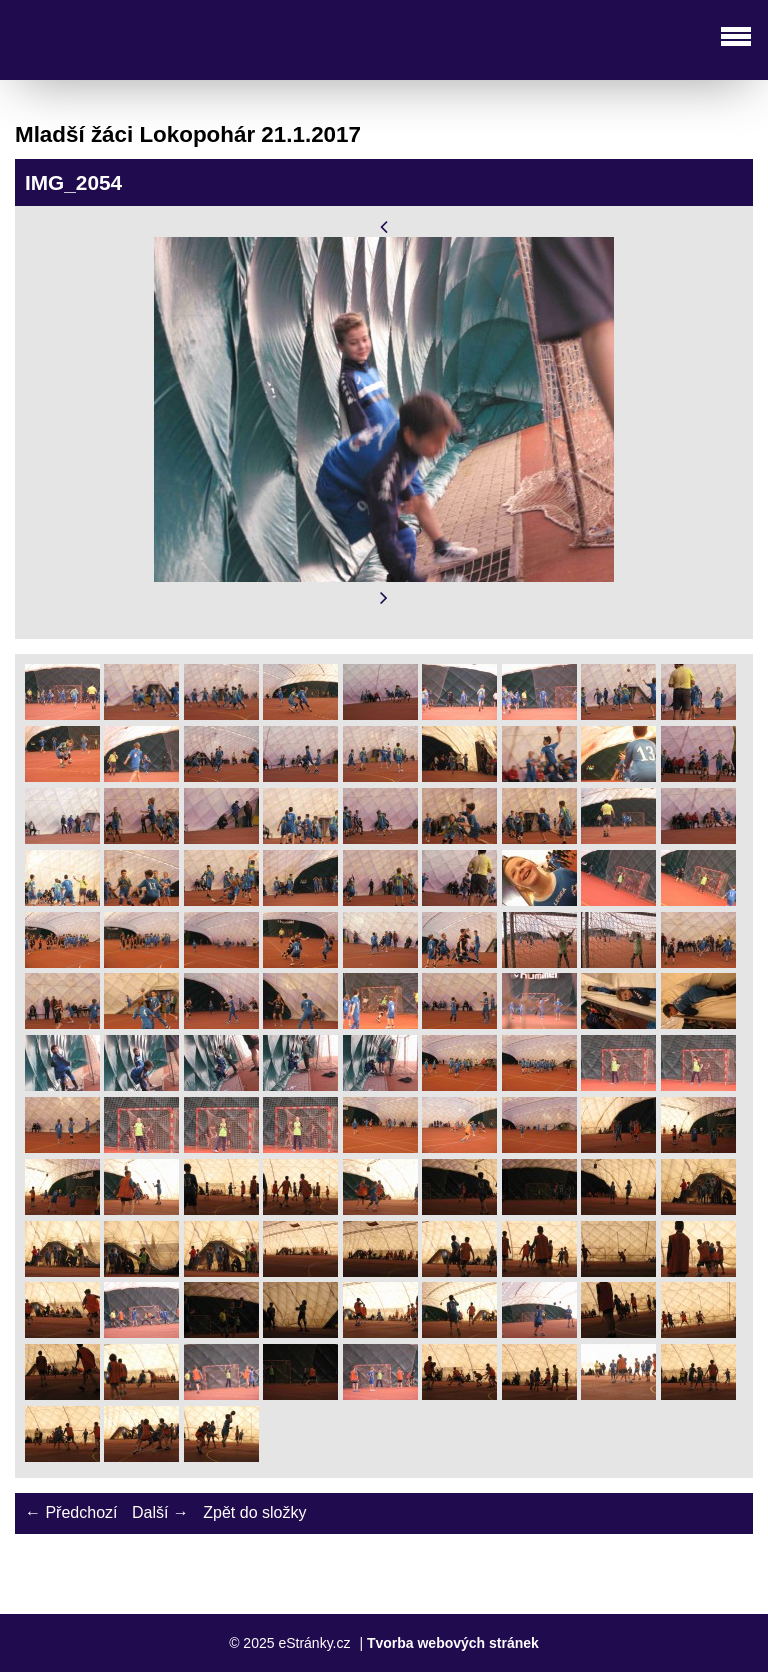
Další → (160, 1512)
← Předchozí (71, 1512)
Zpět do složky (254, 1512)
